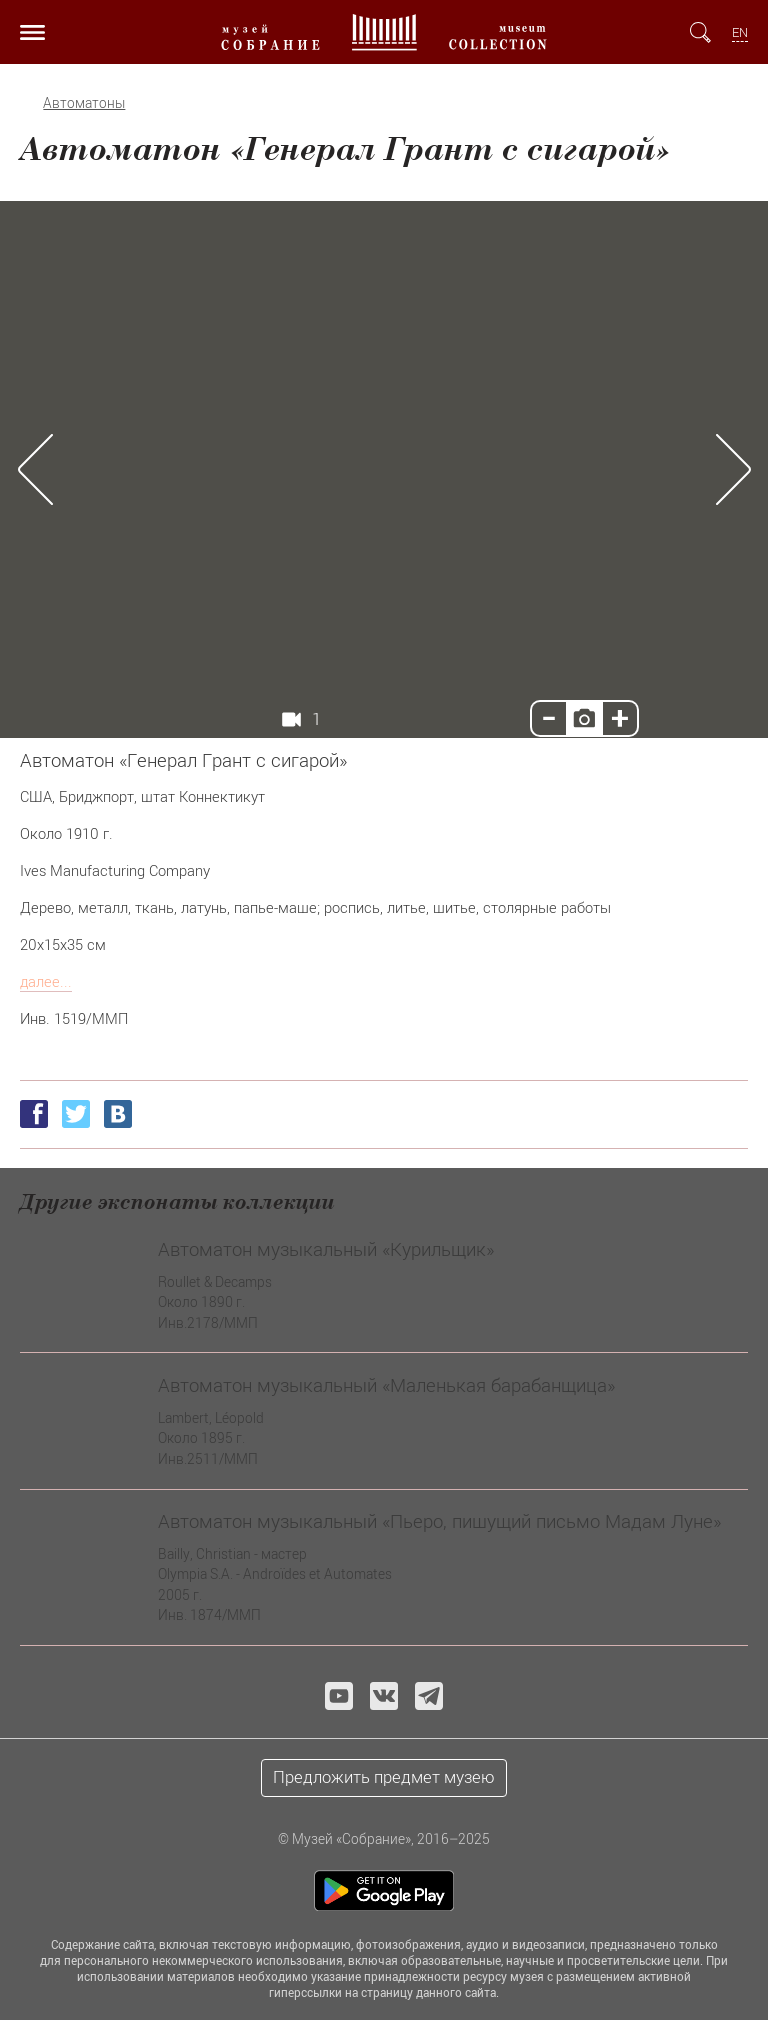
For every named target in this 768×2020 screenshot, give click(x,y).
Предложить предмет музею (384, 1777)
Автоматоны (84, 103)
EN (740, 32)
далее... (46, 981)
